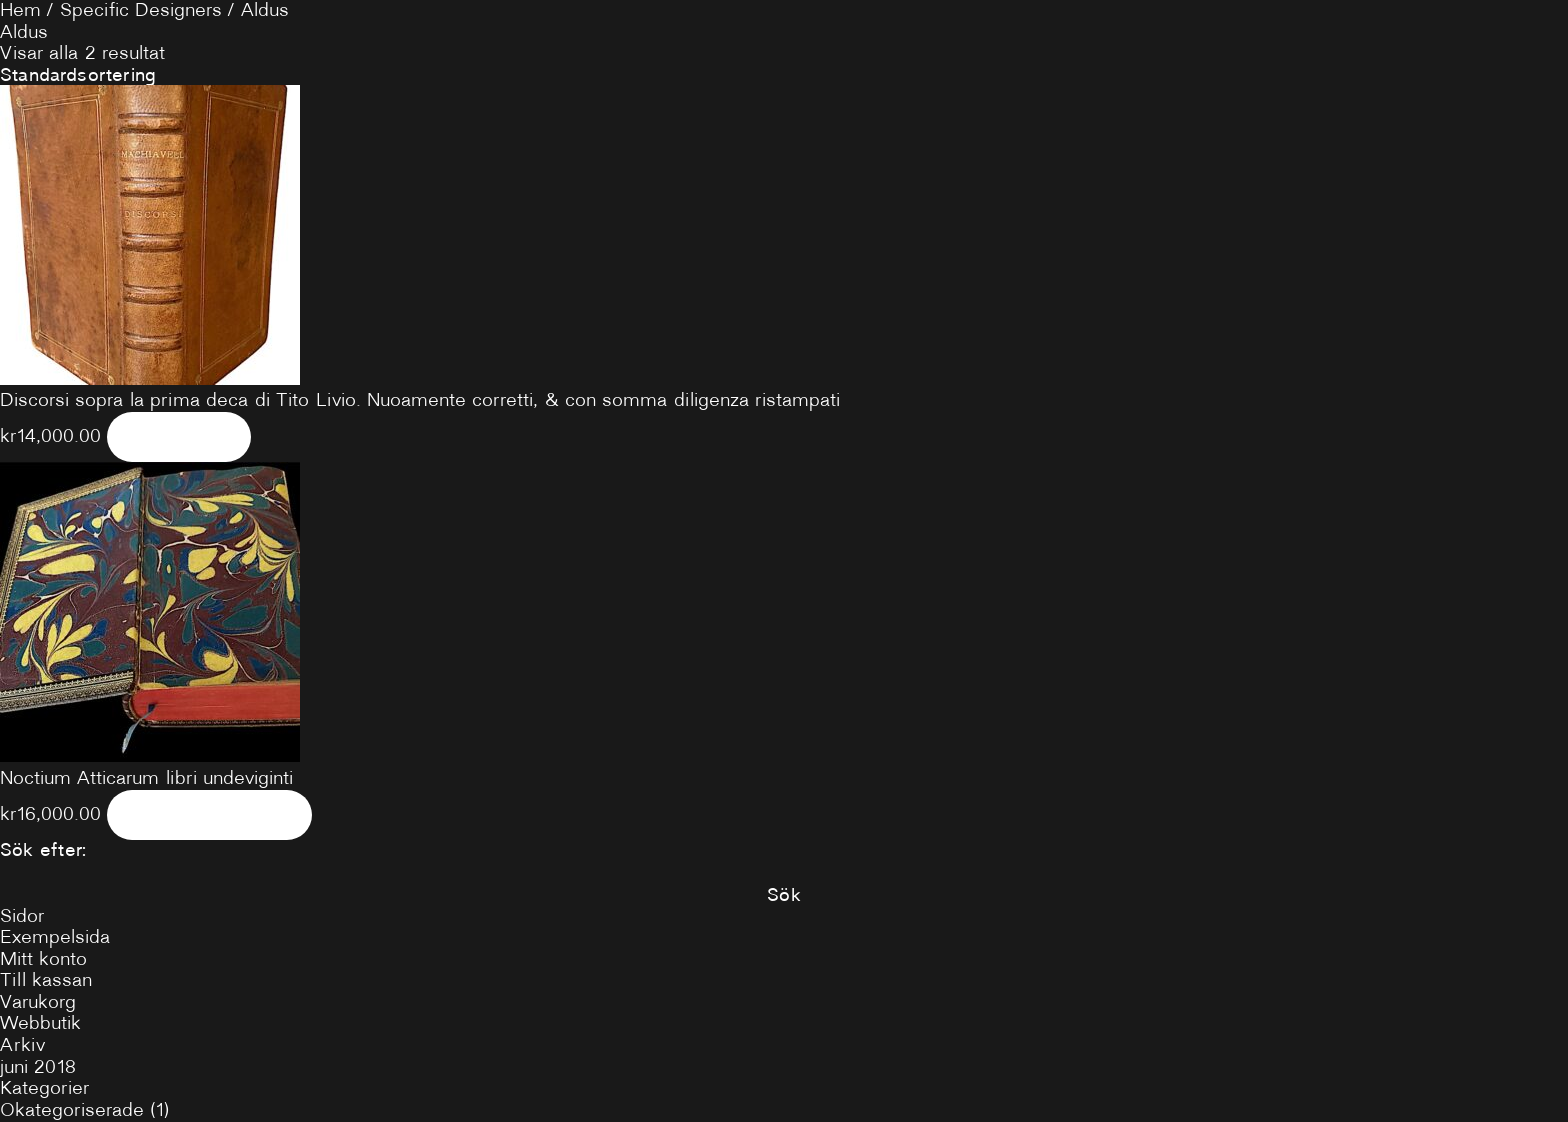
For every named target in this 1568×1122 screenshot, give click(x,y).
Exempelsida (55, 937)
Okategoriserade (72, 1110)
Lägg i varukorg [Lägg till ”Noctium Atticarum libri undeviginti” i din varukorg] (209, 814)
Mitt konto (43, 959)
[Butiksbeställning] (784, 75)
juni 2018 (38, 1067)
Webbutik (40, 1023)
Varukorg (38, 1002)
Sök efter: (43, 850)
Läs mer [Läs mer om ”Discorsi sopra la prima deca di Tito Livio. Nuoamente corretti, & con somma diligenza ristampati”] (178, 436)
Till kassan (46, 980)
